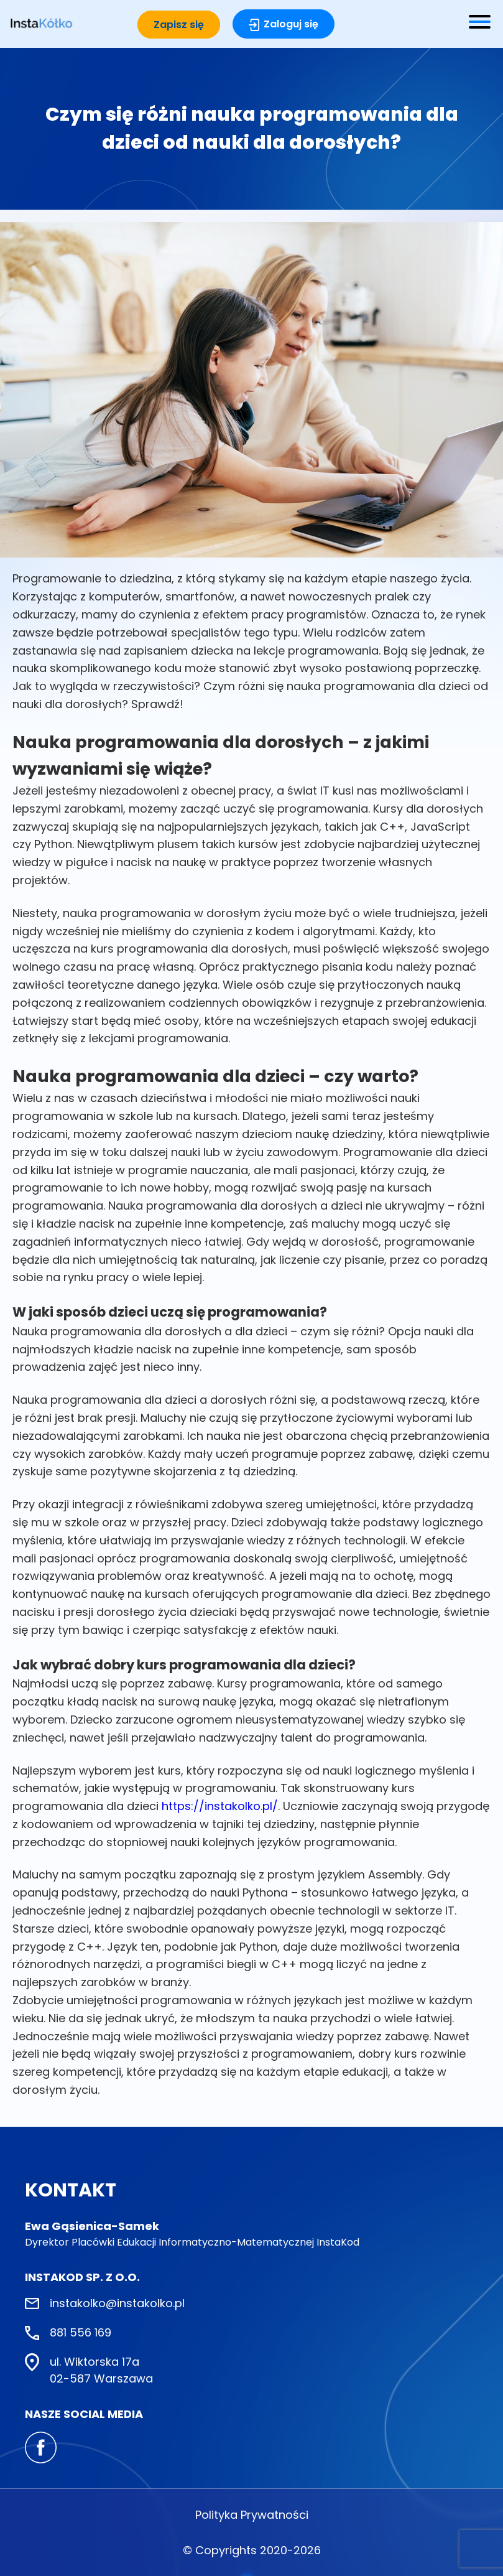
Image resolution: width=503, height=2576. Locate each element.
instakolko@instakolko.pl (117, 2303)
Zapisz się (179, 24)
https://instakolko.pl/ (220, 1806)
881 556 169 (80, 2332)
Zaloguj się (291, 24)
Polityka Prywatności (251, 2514)
